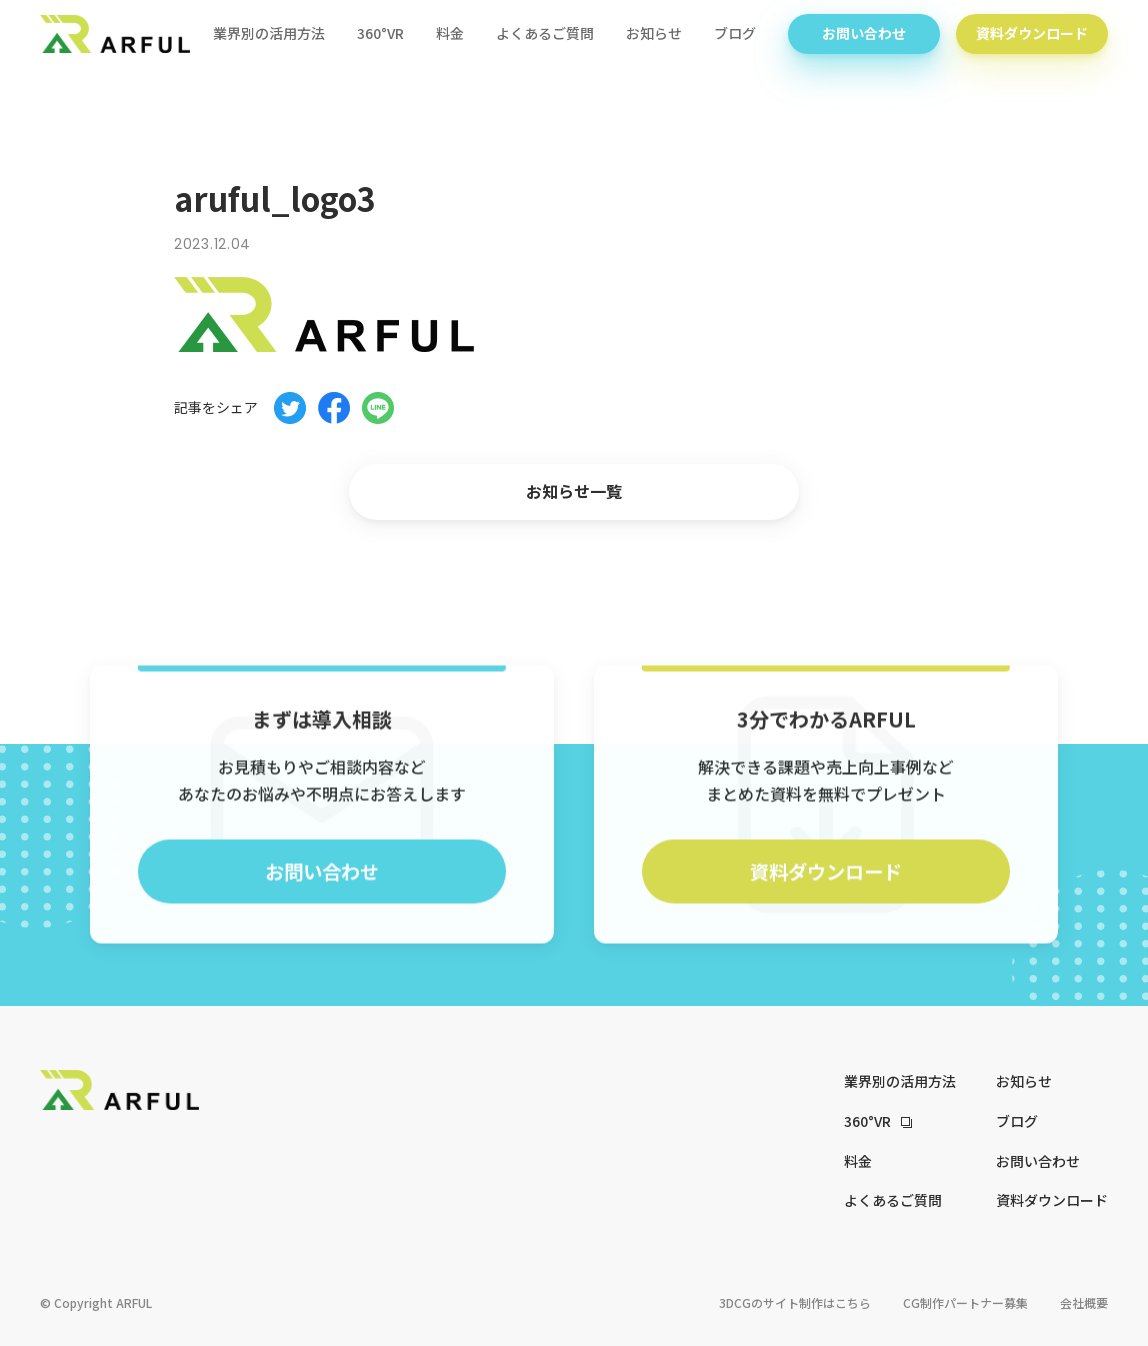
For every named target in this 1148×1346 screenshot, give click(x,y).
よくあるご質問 (545, 35)
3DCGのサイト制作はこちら (795, 1302)
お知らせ (654, 35)
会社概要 (1084, 1302)
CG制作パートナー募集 (965, 1302)
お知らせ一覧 (574, 491)
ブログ (735, 35)
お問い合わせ (864, 35)
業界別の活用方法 (269, 35)
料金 (450, 35)
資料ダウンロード (1032, 35)
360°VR (380, 35)
